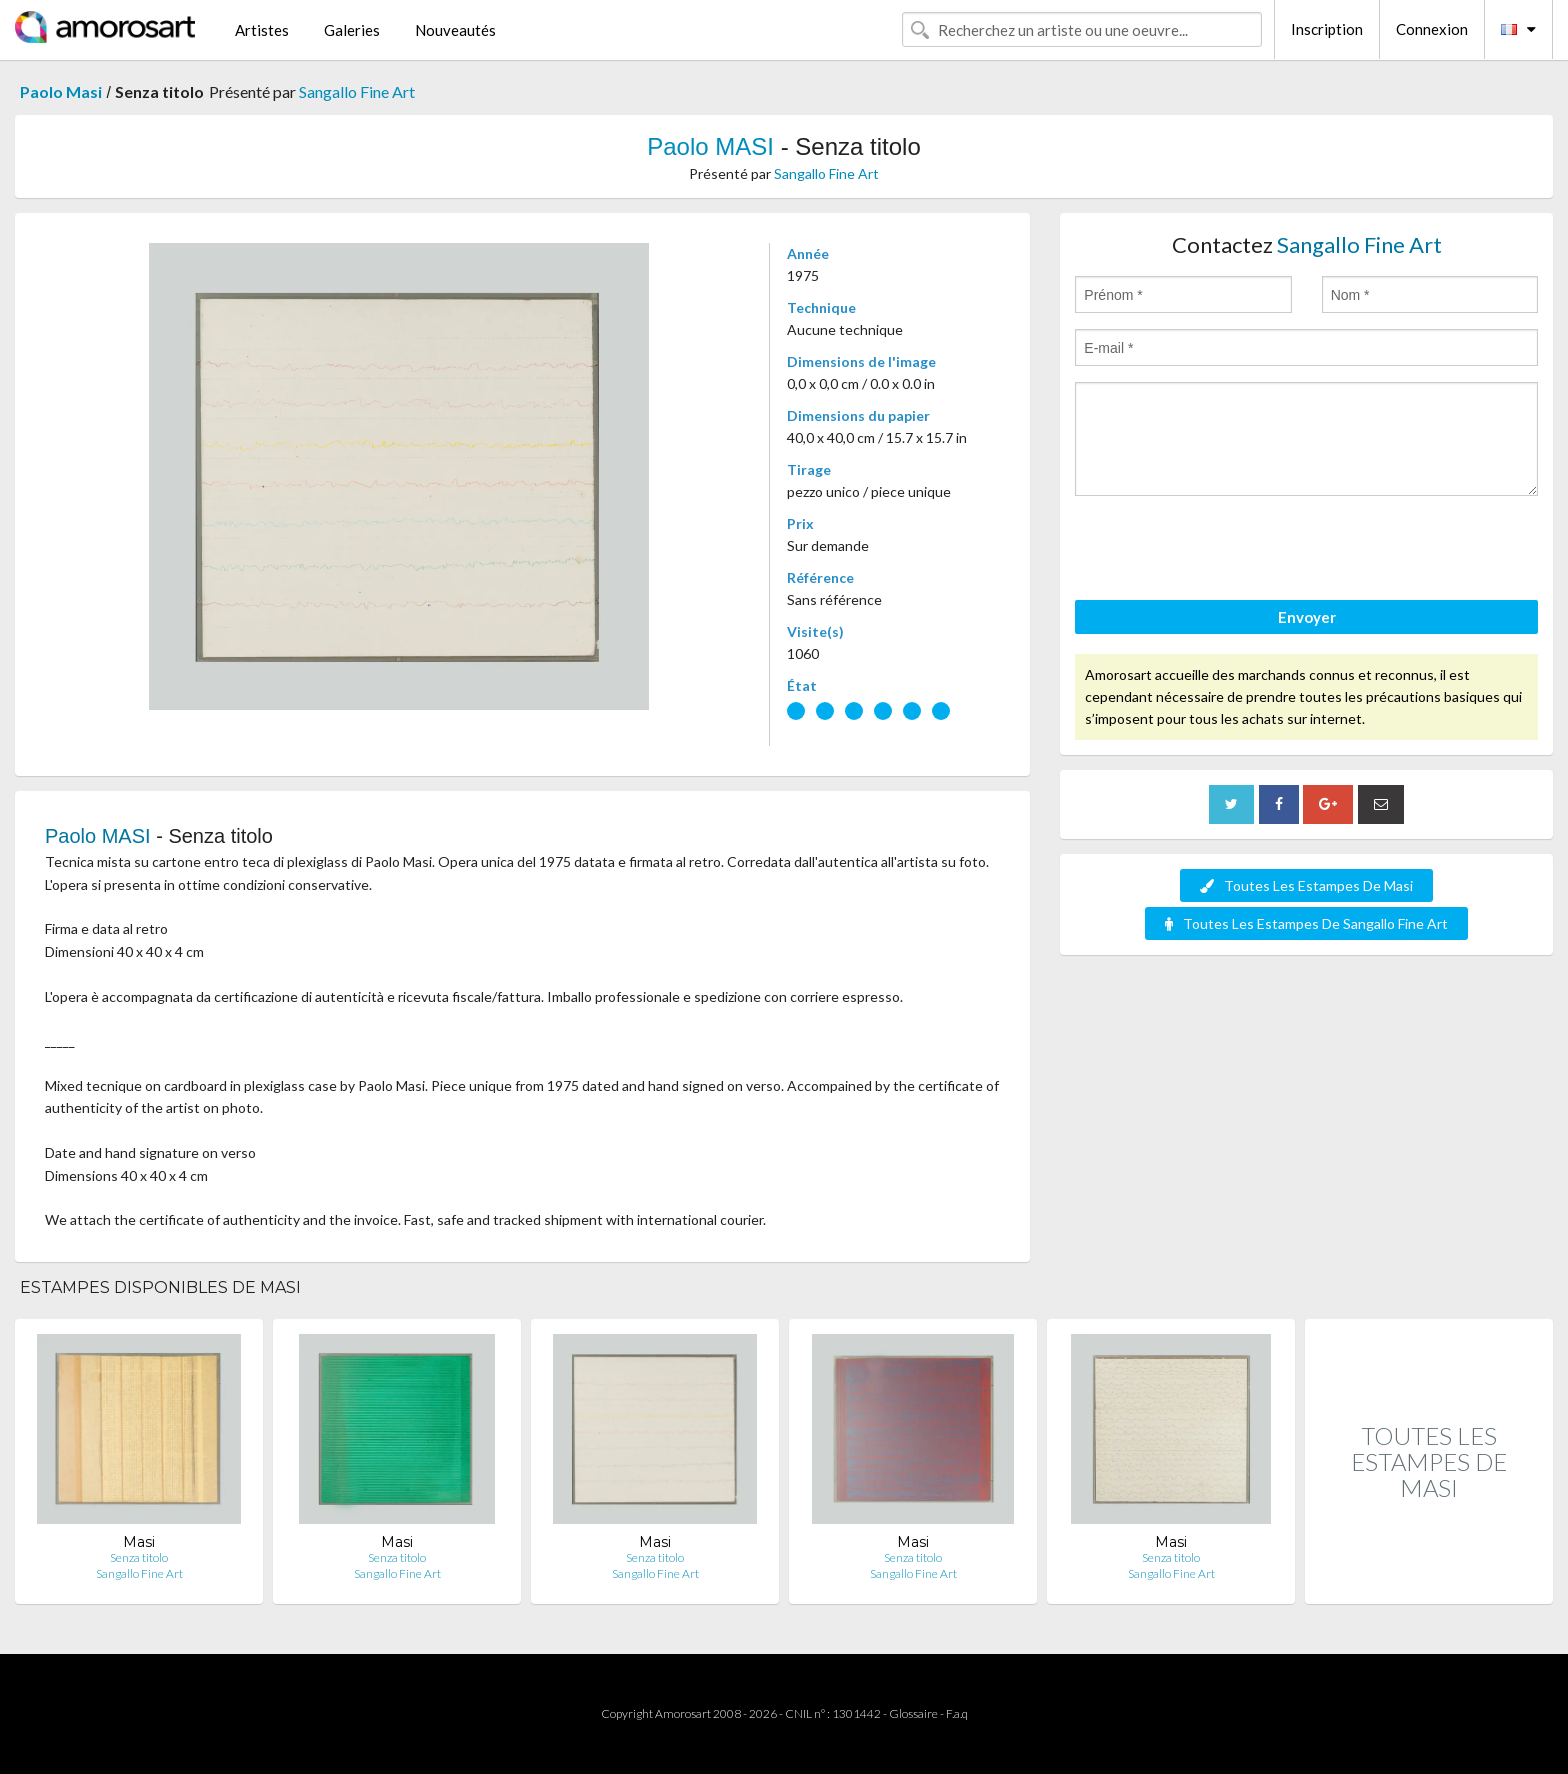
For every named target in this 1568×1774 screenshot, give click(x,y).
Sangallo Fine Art (357, 91)
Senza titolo (139, 1557)
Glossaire (913, 1713)
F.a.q (957, 1713)
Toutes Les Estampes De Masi (1306, 885)
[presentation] (1227, 551)
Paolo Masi (61, 91)
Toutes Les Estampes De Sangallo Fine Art (1306, 923)
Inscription (1327, 29)
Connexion (1432, 29)
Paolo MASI (710, 146)
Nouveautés (455, 30)
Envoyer (1307, 617)
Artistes (262, 30)
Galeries (352, 30)
